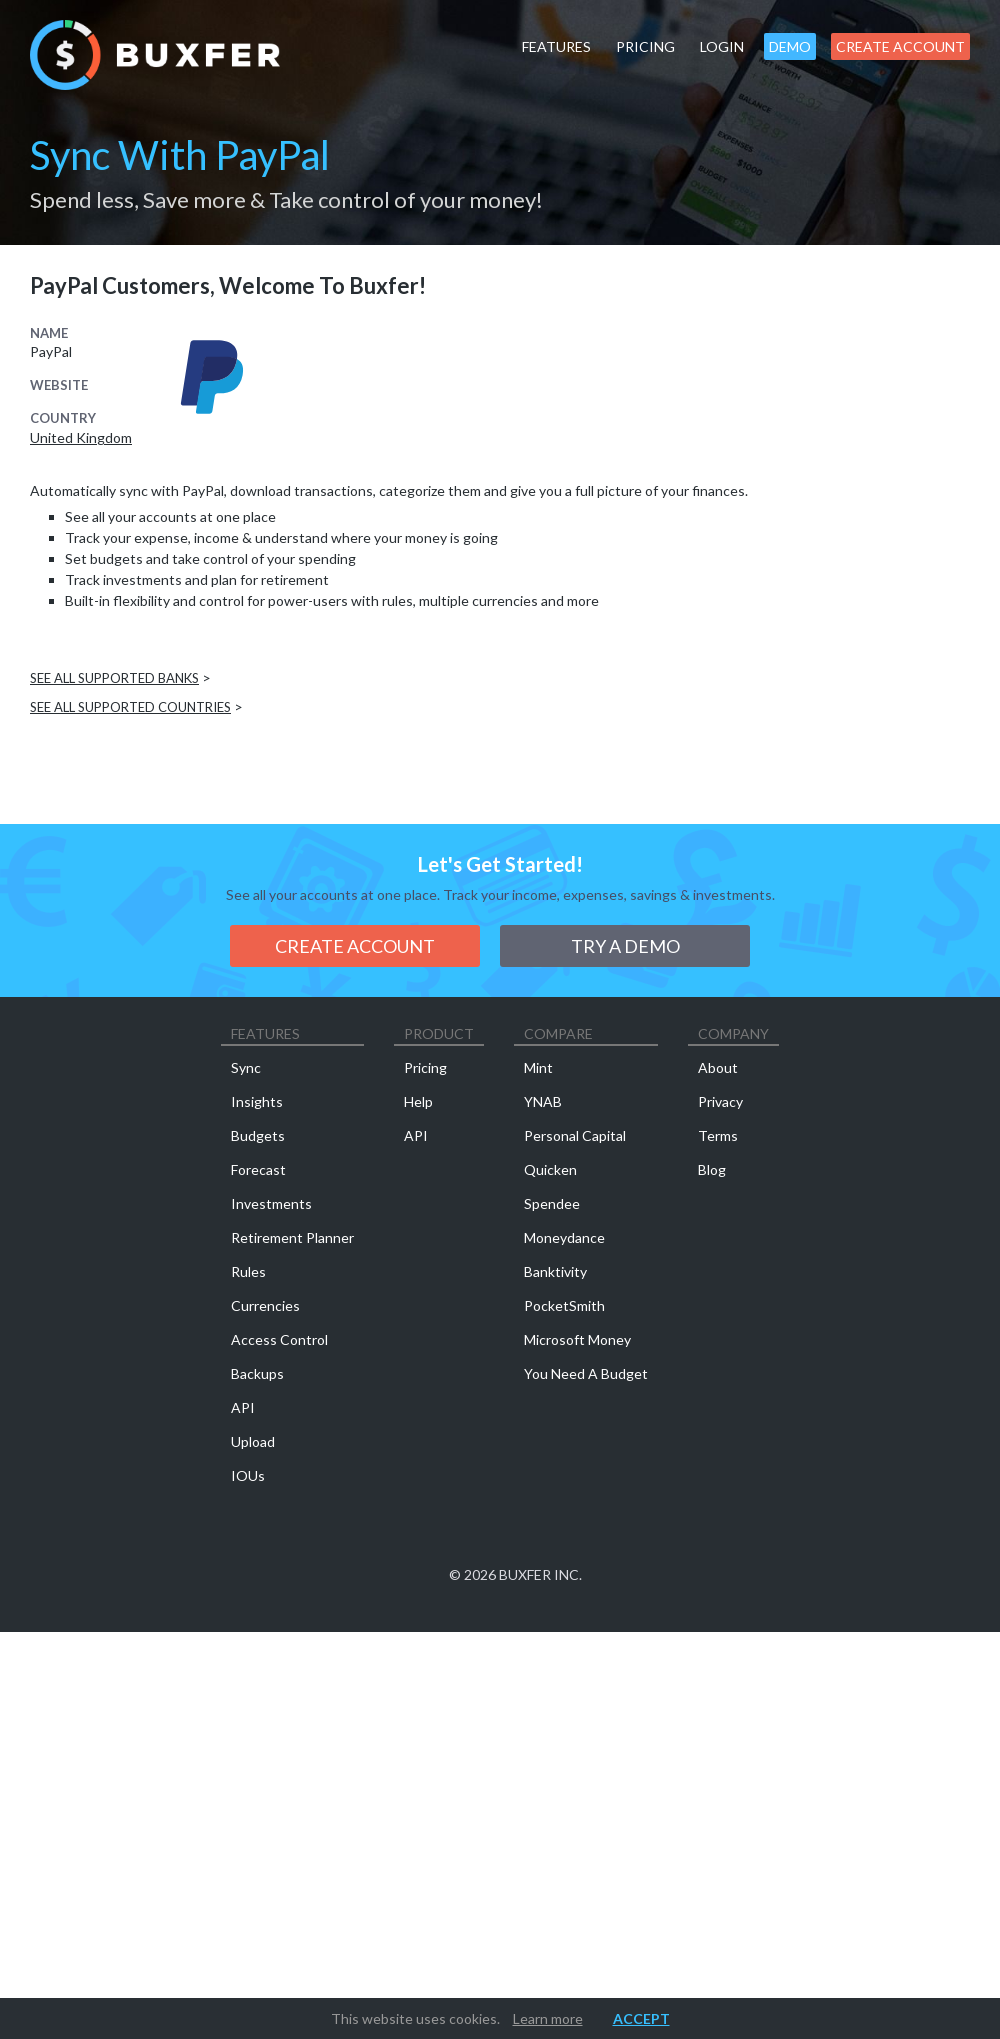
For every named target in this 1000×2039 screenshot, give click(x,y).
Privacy (720, 1101)
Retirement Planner (292, 1237)
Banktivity (555, 1271)
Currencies (265, 1305)
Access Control (279, 1339)
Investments (271, 1203)
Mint (538, 1067)
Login (722, 46)
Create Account (900, 46)
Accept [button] (641, 2018)
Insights (257, 1101)
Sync (246, 1067)
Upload (253, 1441)
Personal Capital (575, 1135)
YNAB (543, 1101)
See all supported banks (114, 678)
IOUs (248, 1475)
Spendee (552, 1203)
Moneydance (564, 1237)
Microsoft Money (577, 1339)
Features (556, 46)
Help (418, 1101)
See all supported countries (130, 707)
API (243, 1407)
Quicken (550, 1169)
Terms (718, 1135)
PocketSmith (564, 1305)
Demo (790, 46)
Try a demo (625, 946)
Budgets (258, 1135)
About (718, 1067)
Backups (257, 1373)
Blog (712, 1169)
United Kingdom (81, 438)
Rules (248, 1271)
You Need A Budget (586, 1373)
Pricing (645, 46)
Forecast (258, 1169)
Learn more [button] (548, 2018)
